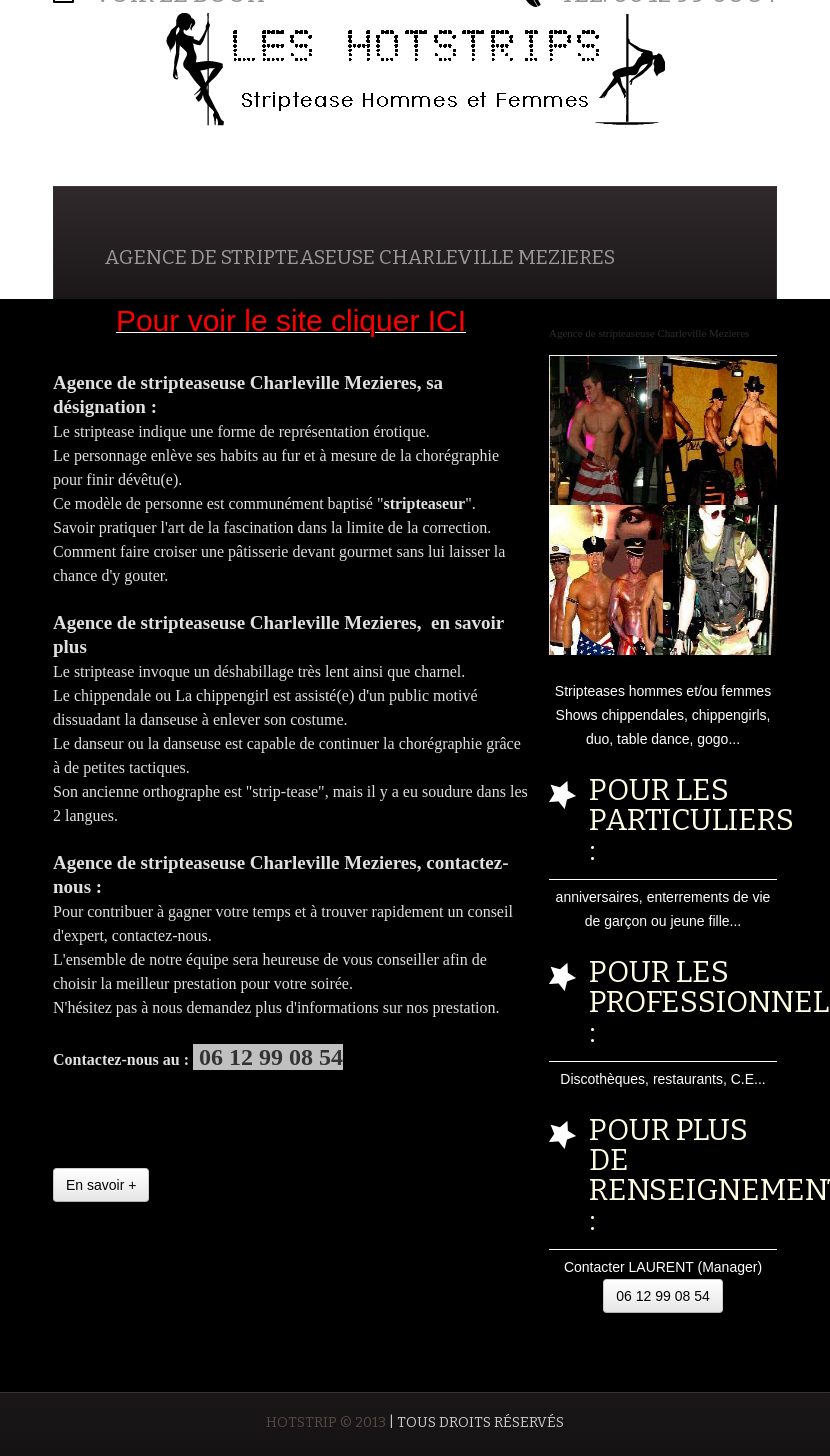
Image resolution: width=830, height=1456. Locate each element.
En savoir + (101, 1185)
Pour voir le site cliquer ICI (291, 320)
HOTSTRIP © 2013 (326, 1422)
